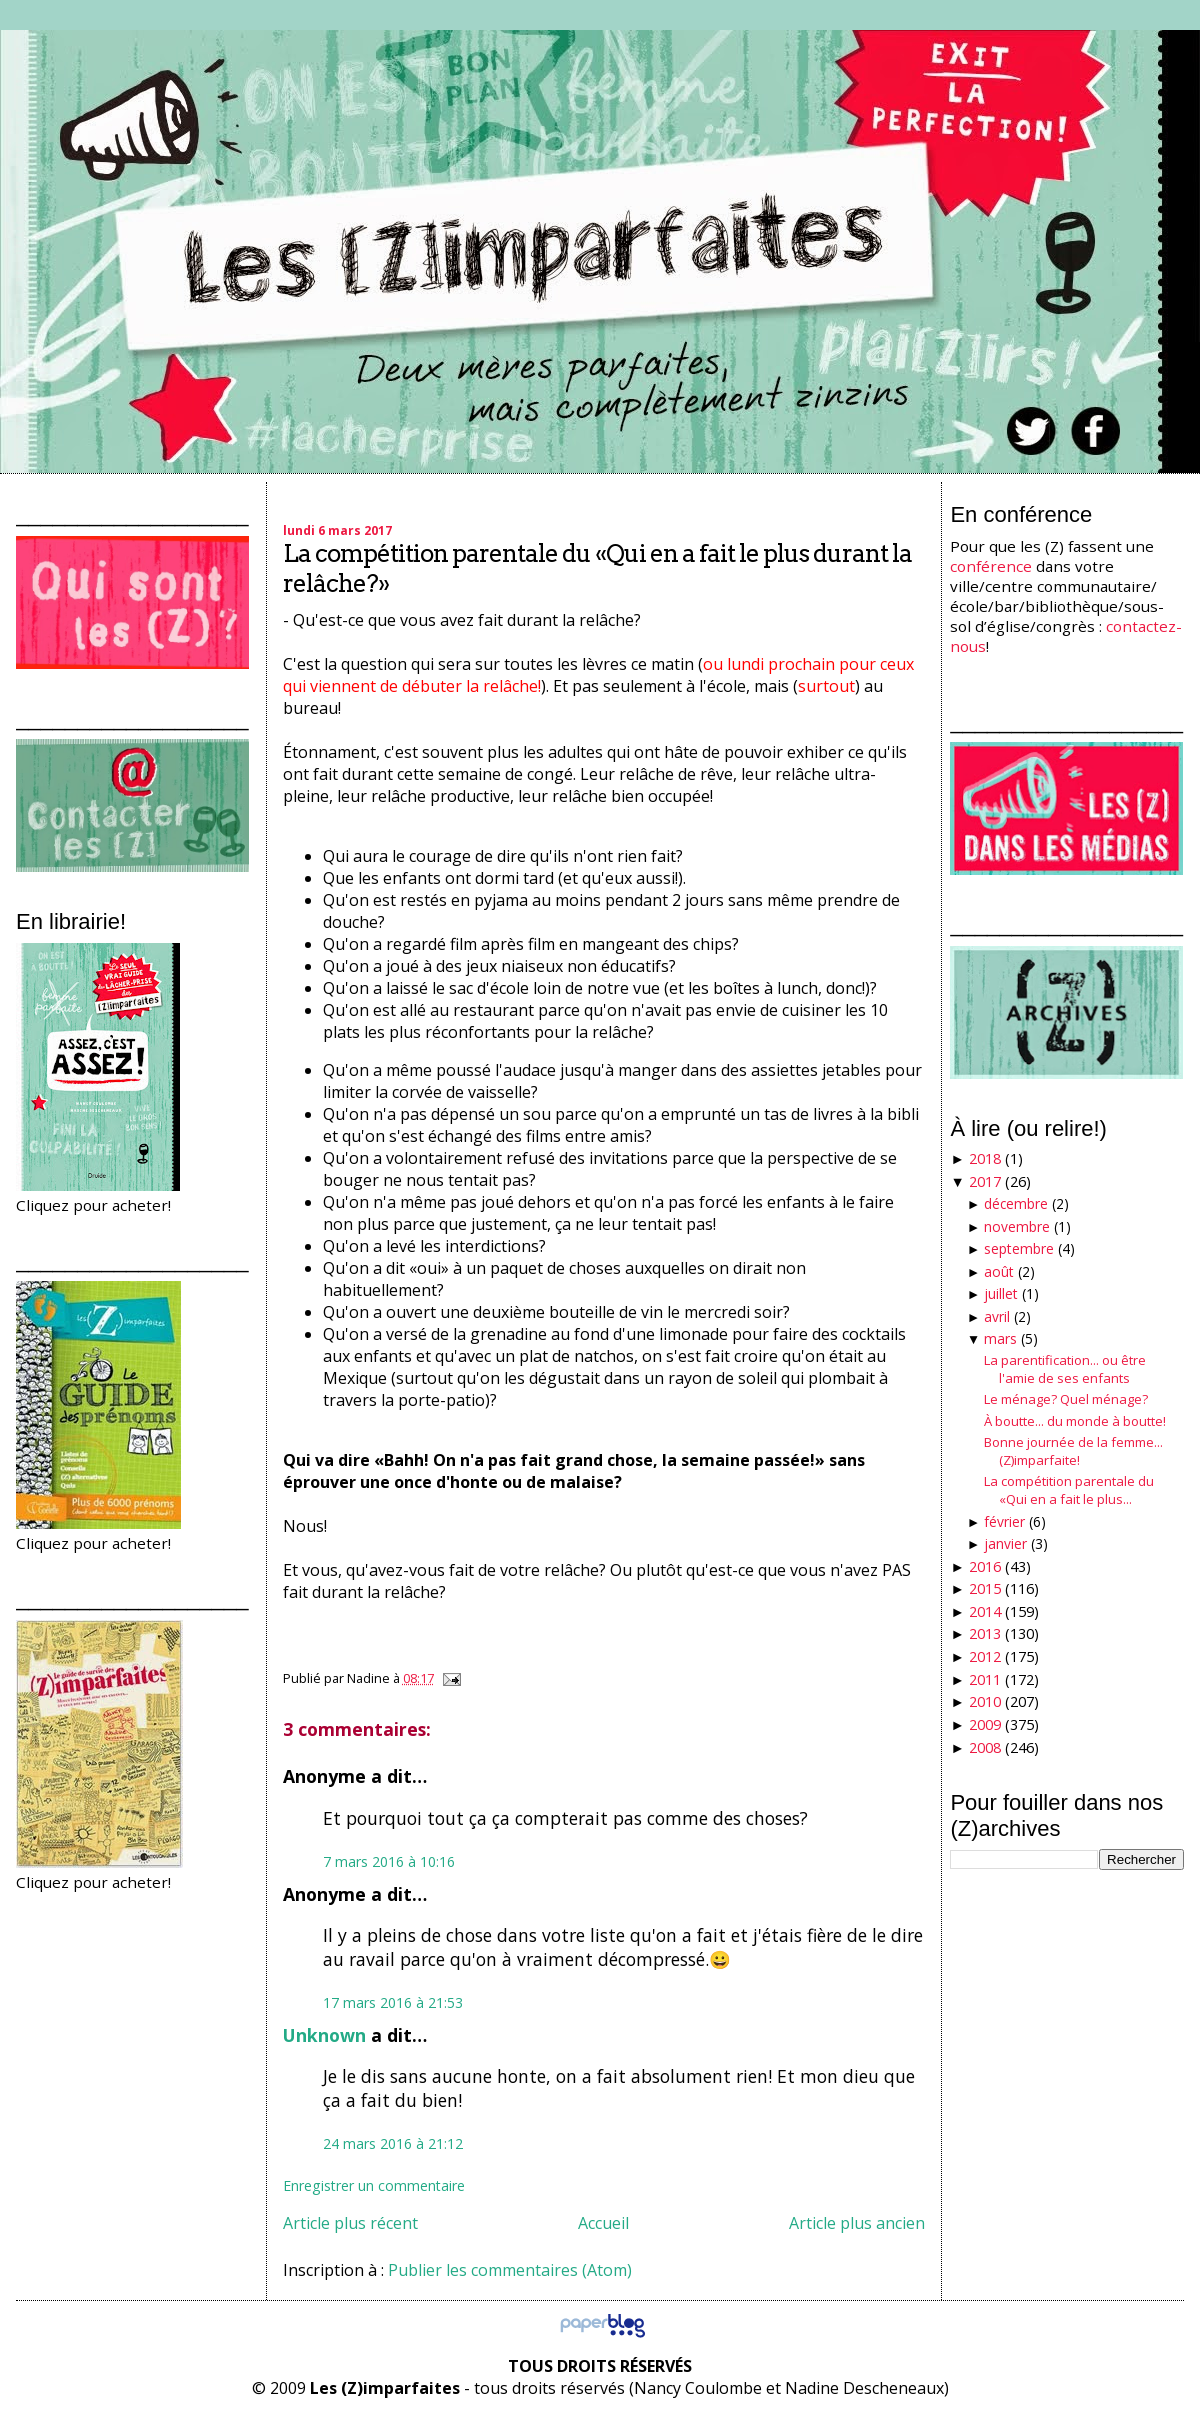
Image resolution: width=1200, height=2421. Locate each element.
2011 (985, 1679)
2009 (985, 1724)
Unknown (324, 2035)
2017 (985, 1181)
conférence (991, 566)
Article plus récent (350, 2223)
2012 (985, 1656)
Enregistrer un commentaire (374, 2185)
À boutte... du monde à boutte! (1075, 1421)
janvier (1005, 1543)
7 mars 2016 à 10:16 (389, 1861)
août (999, 1271)
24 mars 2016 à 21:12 (393, 2143)
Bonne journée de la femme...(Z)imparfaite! (1073, 1451)
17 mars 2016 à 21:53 (393, 2002)
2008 (985, 1747)
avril (997, 1316)
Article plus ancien (857, 2223)
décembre (1016, 1203)
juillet (1001, 1293)
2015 (985, 1588)
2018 (985, 1158)
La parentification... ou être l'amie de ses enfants (1065, 1369)
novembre (1017, 1226)
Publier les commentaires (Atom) (510, 2270)
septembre (1019, 1248)
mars (1000, 1338)
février (1004, 1521)
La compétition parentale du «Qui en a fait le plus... (1069, 1490)
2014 (985, 1611)
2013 (985, 1633)
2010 (985, 1701)
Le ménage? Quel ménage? (1066, 1399)
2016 (985, 1566)
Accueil (603, 2223)
